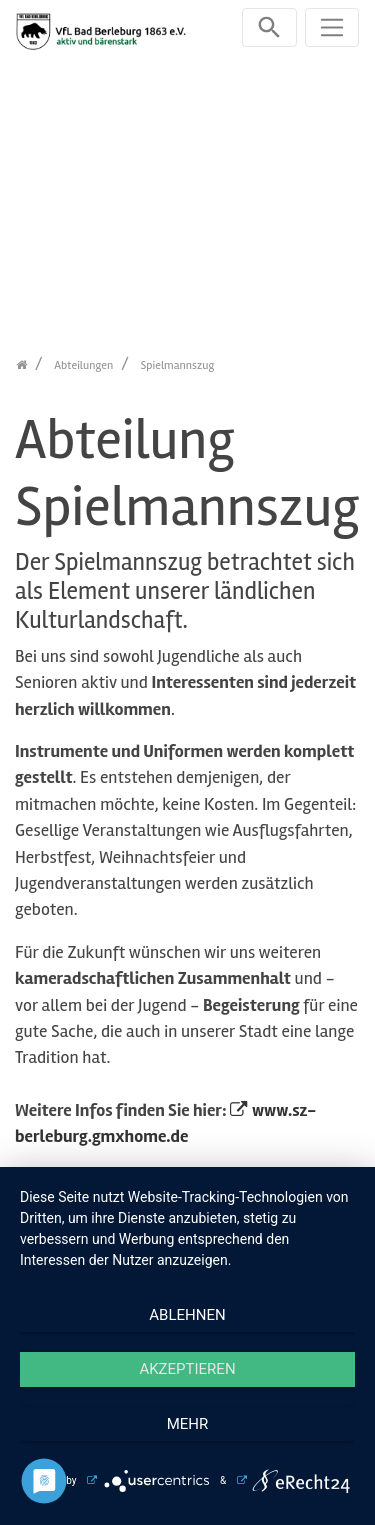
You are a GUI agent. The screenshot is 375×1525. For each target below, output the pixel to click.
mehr (188, 1424)
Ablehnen (187, 1315)
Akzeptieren (187, 1369)
